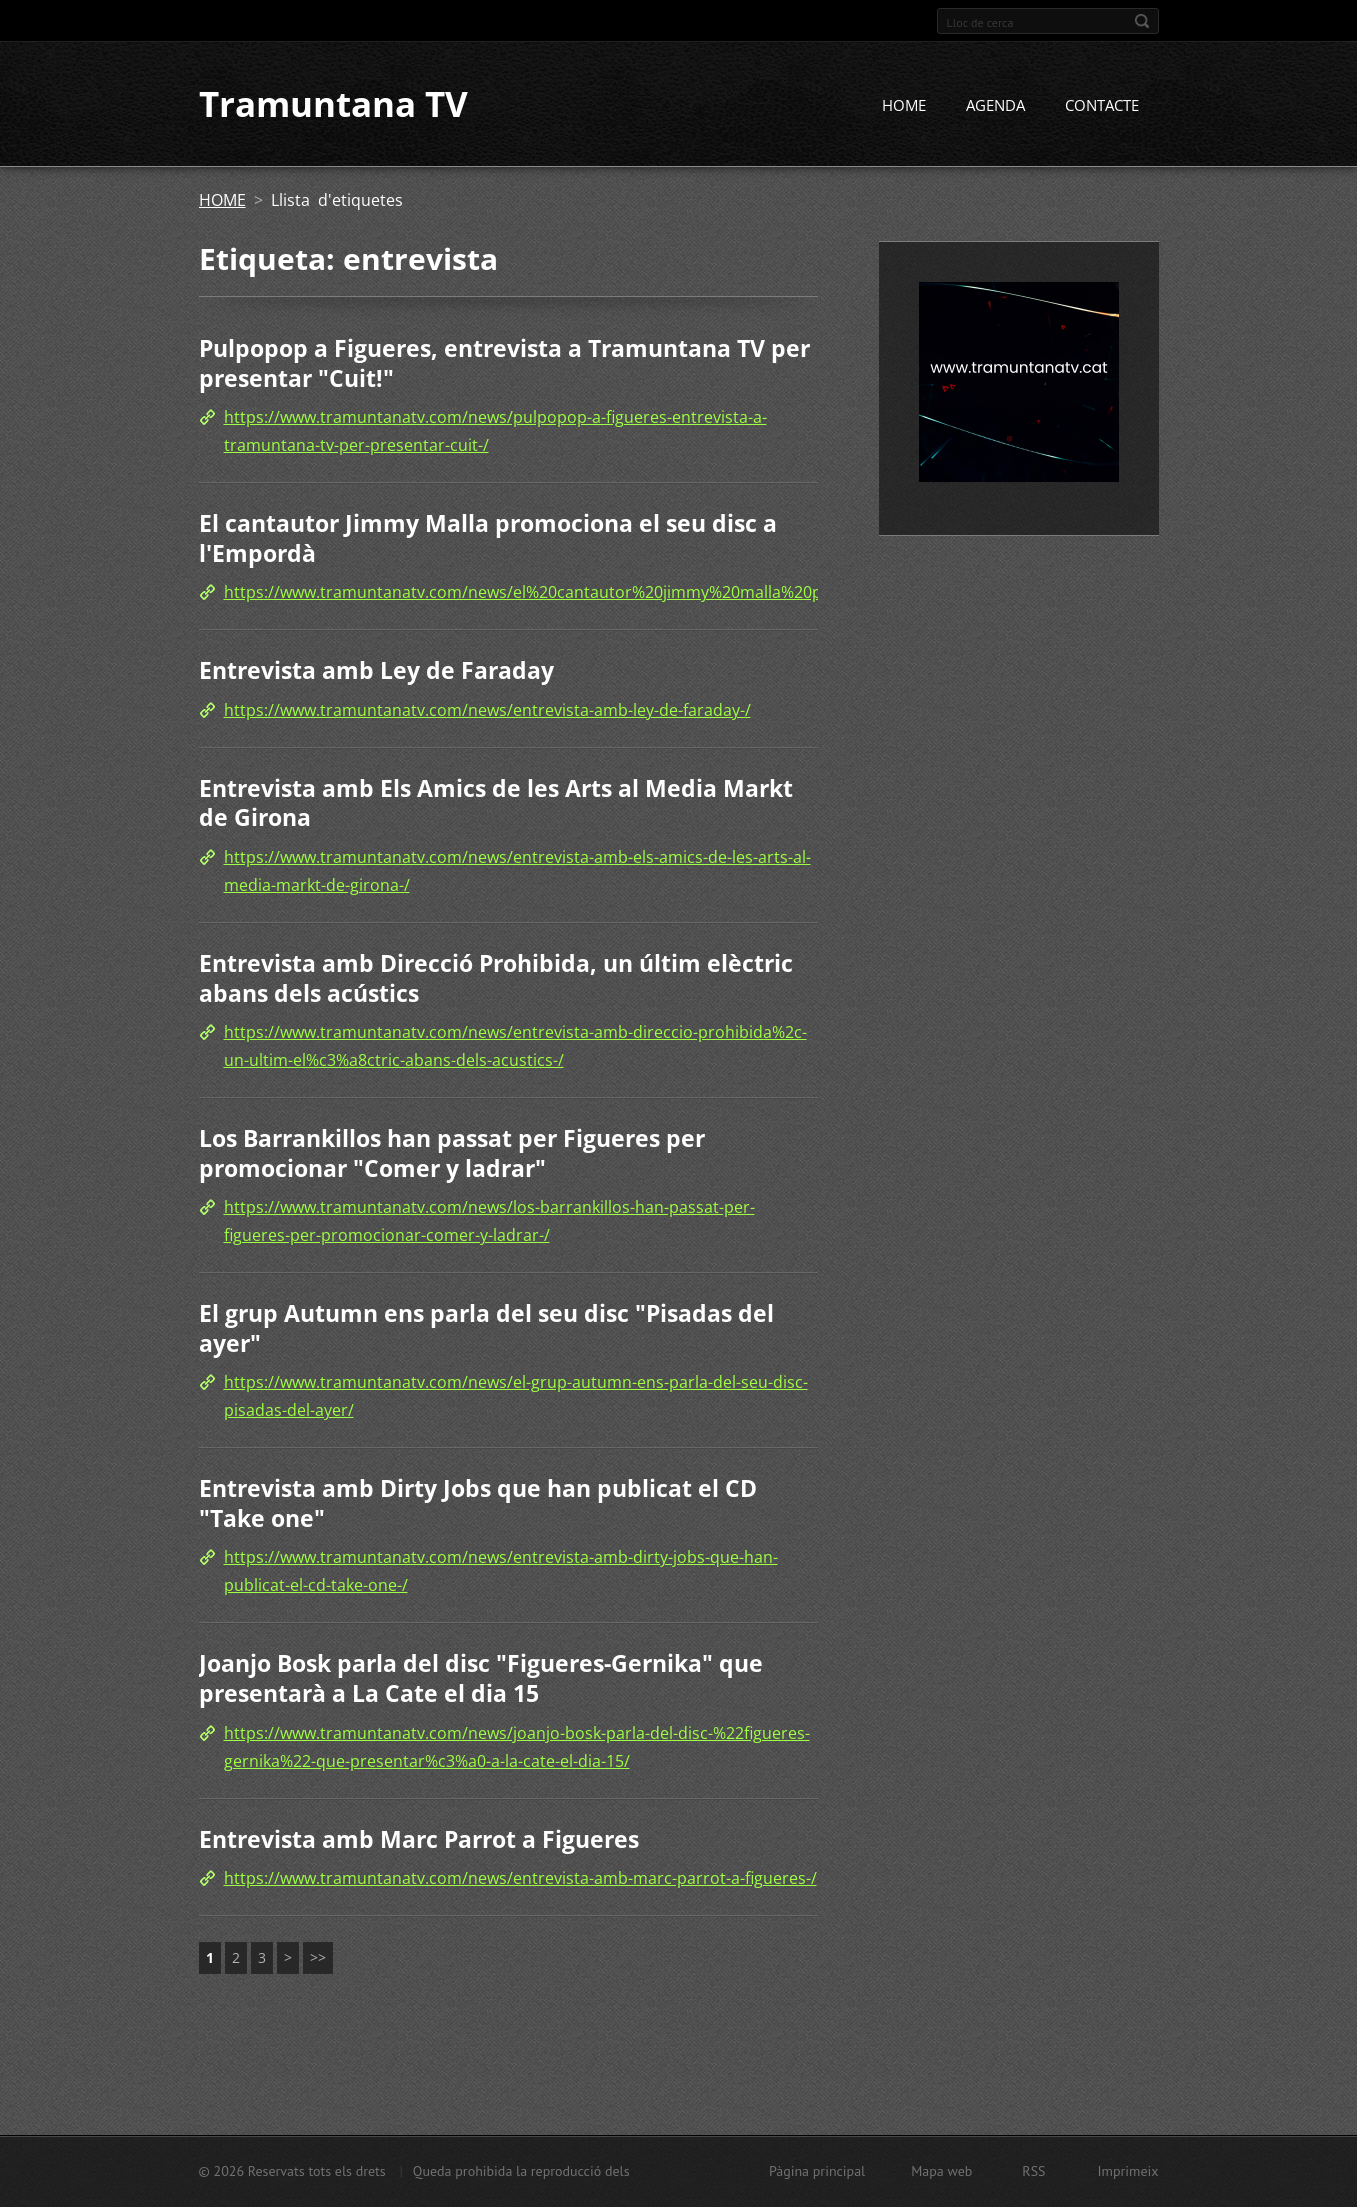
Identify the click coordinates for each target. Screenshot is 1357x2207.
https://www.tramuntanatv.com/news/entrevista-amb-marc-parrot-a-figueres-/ (520, 1880)
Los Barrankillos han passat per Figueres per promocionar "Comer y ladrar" (452, 1155)
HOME (904, 107)
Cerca (1142, 21)
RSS (1033, 2171)
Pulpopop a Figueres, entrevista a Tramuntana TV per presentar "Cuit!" (504, 365)
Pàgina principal (817, 2171)
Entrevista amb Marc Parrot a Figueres (419, 1840)
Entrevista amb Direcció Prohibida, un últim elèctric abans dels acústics (496, 980)
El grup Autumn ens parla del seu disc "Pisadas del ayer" (486, 1330)
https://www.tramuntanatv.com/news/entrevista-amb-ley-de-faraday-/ (487, 711)
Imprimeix (1128, 2171)
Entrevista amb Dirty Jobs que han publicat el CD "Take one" (478, 1505)
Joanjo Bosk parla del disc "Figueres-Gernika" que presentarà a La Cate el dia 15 (481, 1680)
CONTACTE (1102, 107)
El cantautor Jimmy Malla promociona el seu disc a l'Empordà (488, 540)
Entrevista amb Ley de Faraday (376, 672)
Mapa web (941, 2171)
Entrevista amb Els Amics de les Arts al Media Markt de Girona (496, 804)
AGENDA (995, 107)
